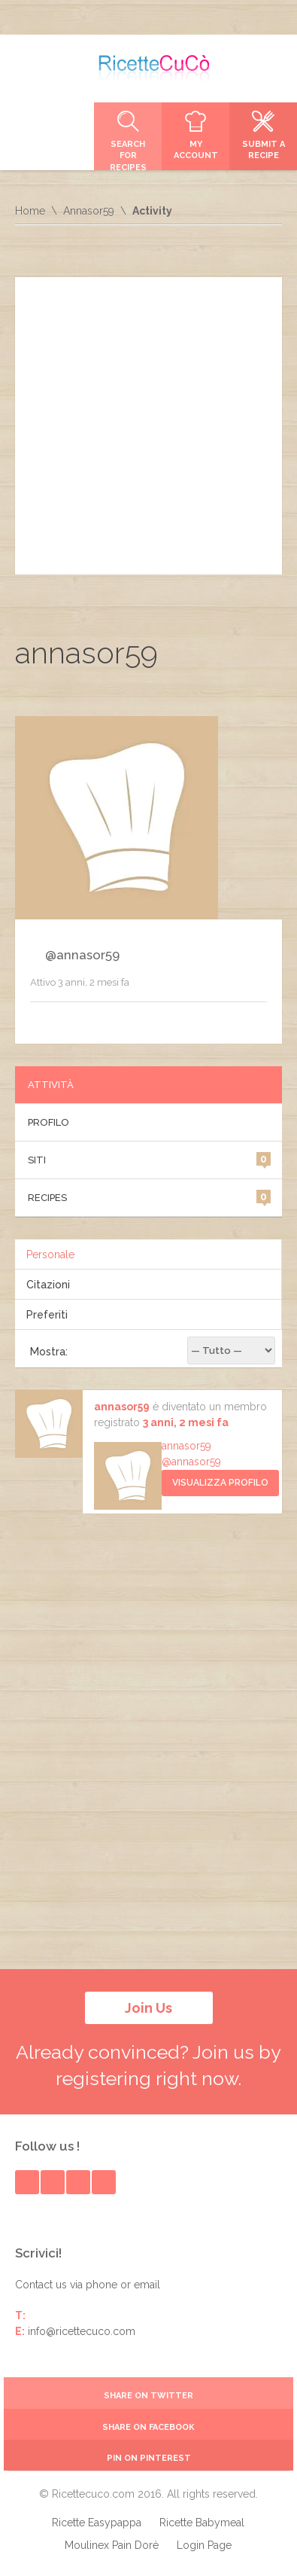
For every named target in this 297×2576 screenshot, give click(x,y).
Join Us (148, 2008)
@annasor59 (191, 1462)
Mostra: (49, 1352)
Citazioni (48, 1285)
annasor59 (122, 1407)
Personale (50, 1254)
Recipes (149, 1196)
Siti (149, 1159)
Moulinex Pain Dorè (112, 2545)
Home (30, 211)
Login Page (204, 2545)
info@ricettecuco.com (81, 2331)
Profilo (48, 1122)
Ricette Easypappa (96, 2523)
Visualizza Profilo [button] (220, 1482)
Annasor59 (88, 211)
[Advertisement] (148, 426)
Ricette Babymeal (201, 2523)
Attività (51, 1084)
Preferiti (47, 1315)
